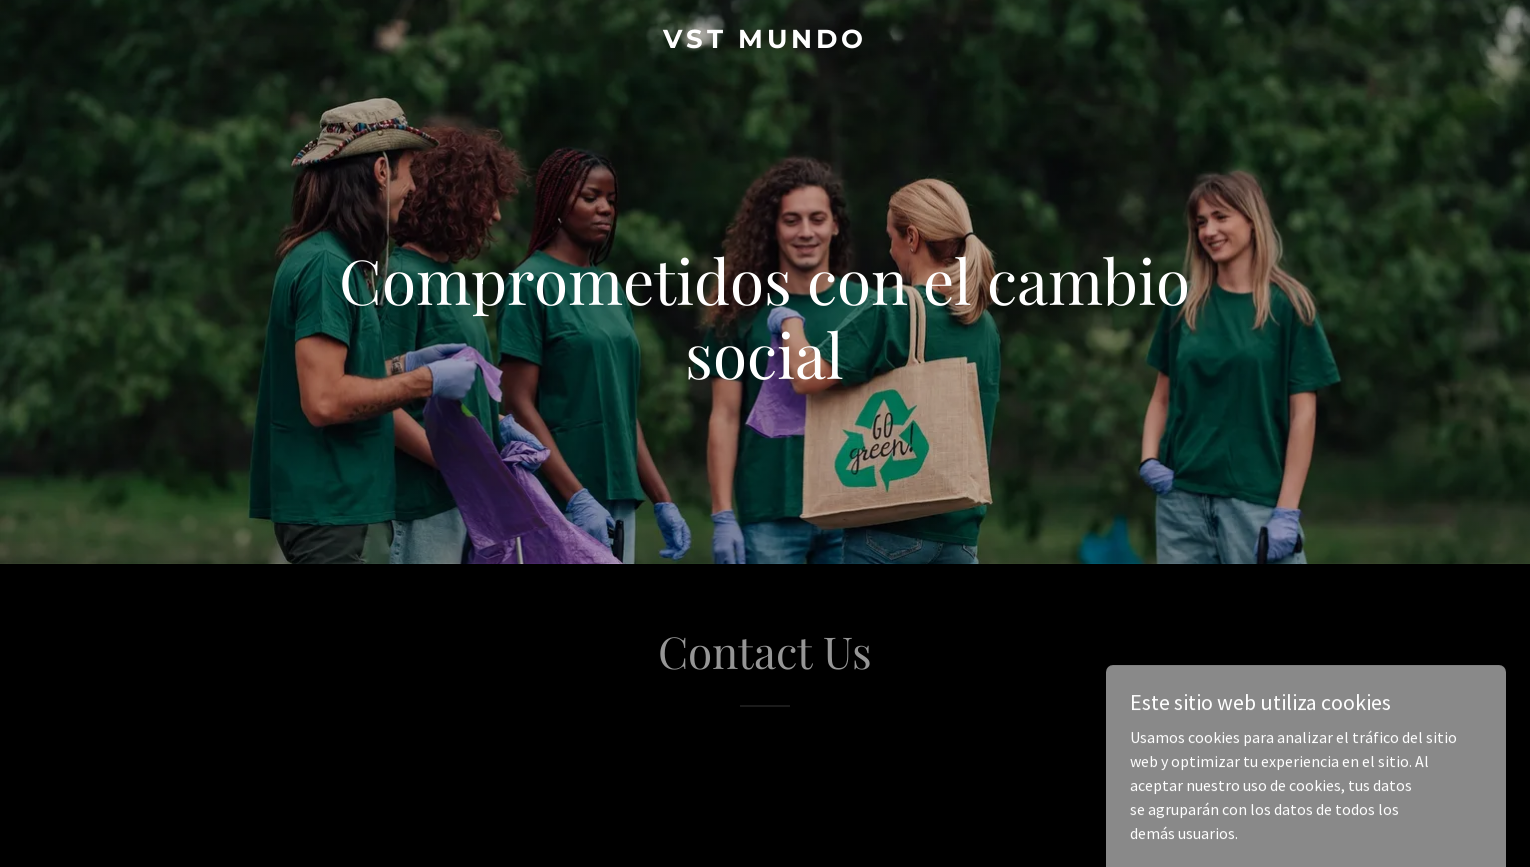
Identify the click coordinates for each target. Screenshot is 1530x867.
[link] (765, 42)
